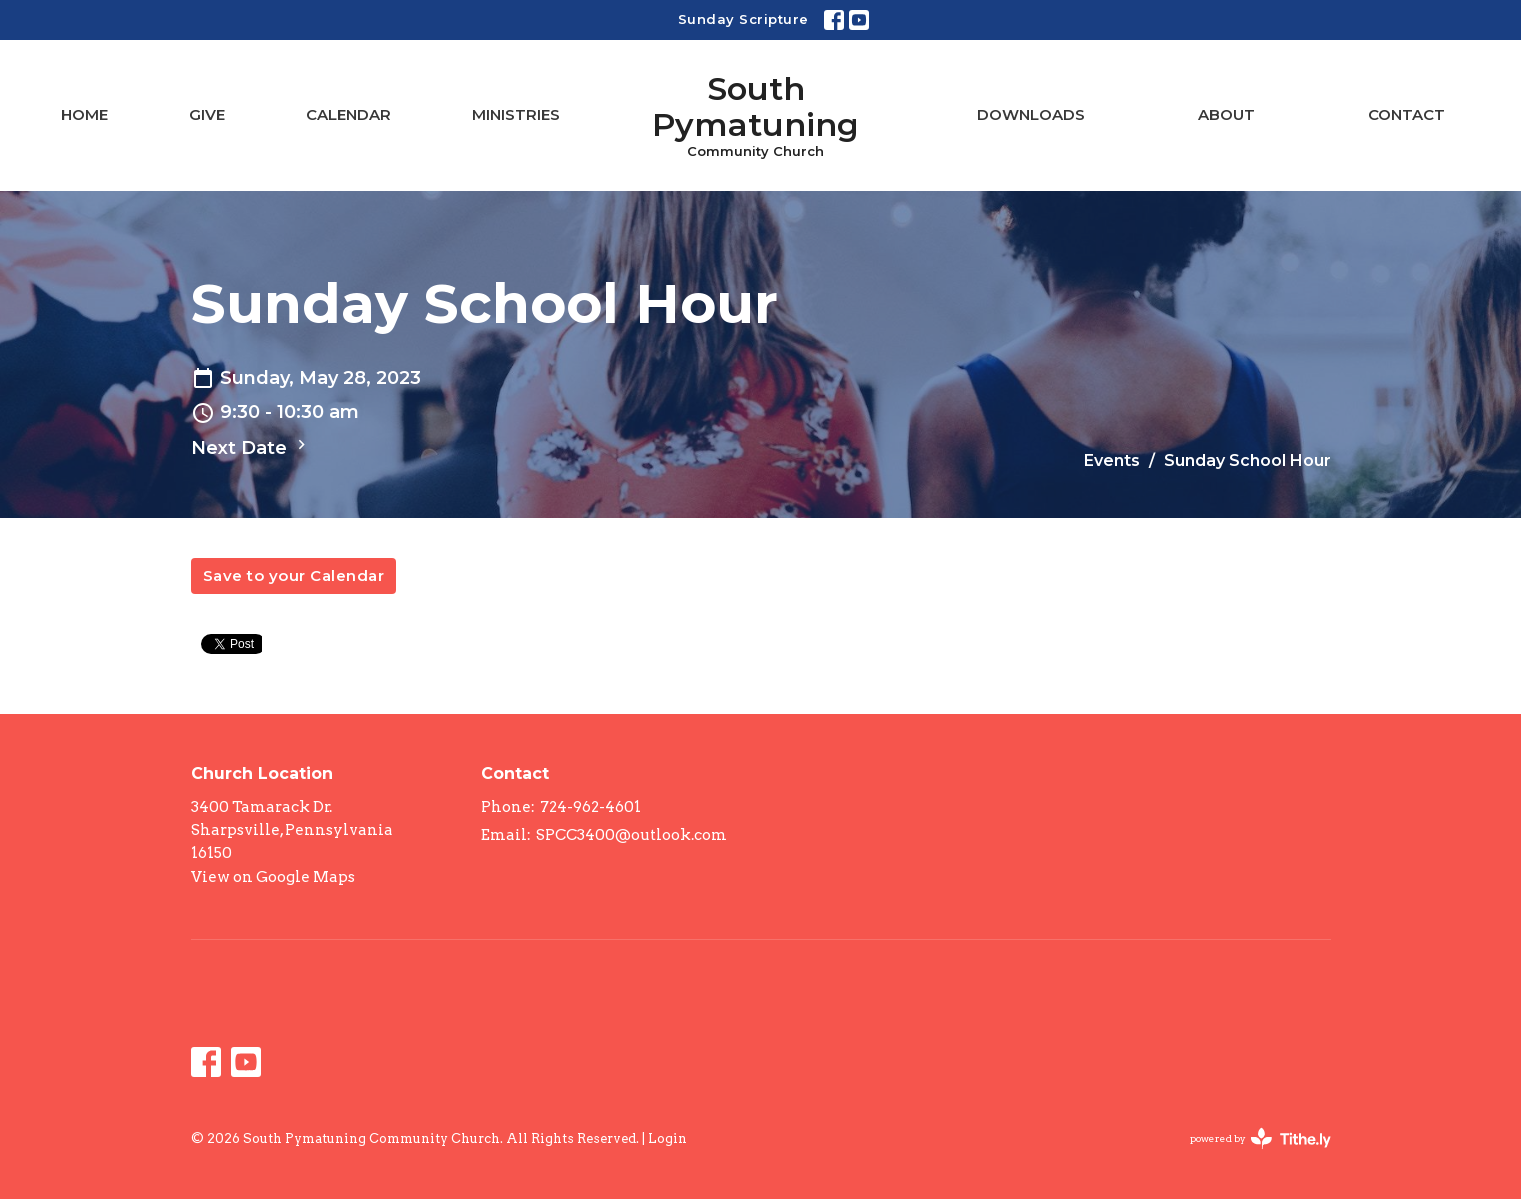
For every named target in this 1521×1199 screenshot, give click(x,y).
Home (84, 114)
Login (667, 1138)
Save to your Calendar (294, 575)
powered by (1260, 1138)
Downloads (1031, 114)
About (1226, 114)
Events (1112, 460)
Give (207, 114)
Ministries (516, 114)
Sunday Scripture (743, 19)
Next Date (251, 447)
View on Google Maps (273, 877)
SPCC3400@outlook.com (631, 835)
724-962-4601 (590, 807)
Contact (1406, 114)
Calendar (348, 114)
